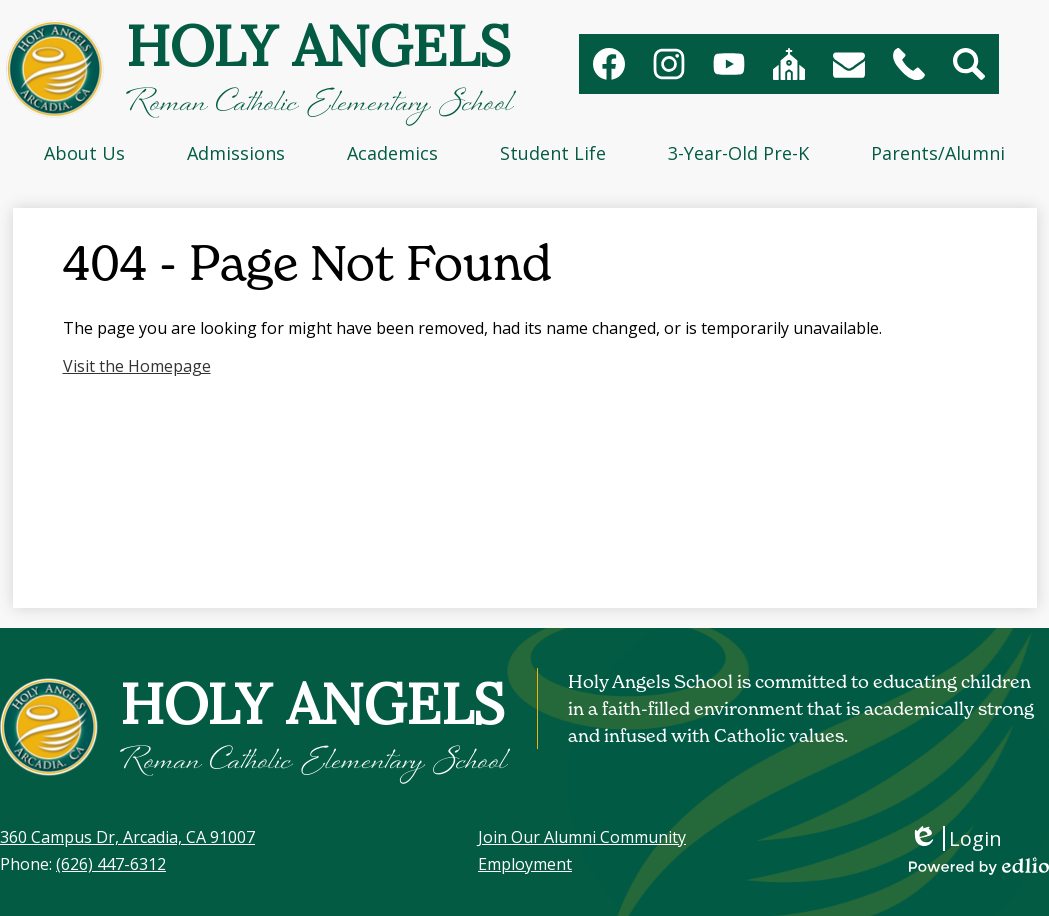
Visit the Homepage (137, 366)
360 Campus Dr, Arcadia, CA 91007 (127, 837)
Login (955, 838)
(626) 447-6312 (111, 864)
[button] (84, 153)
